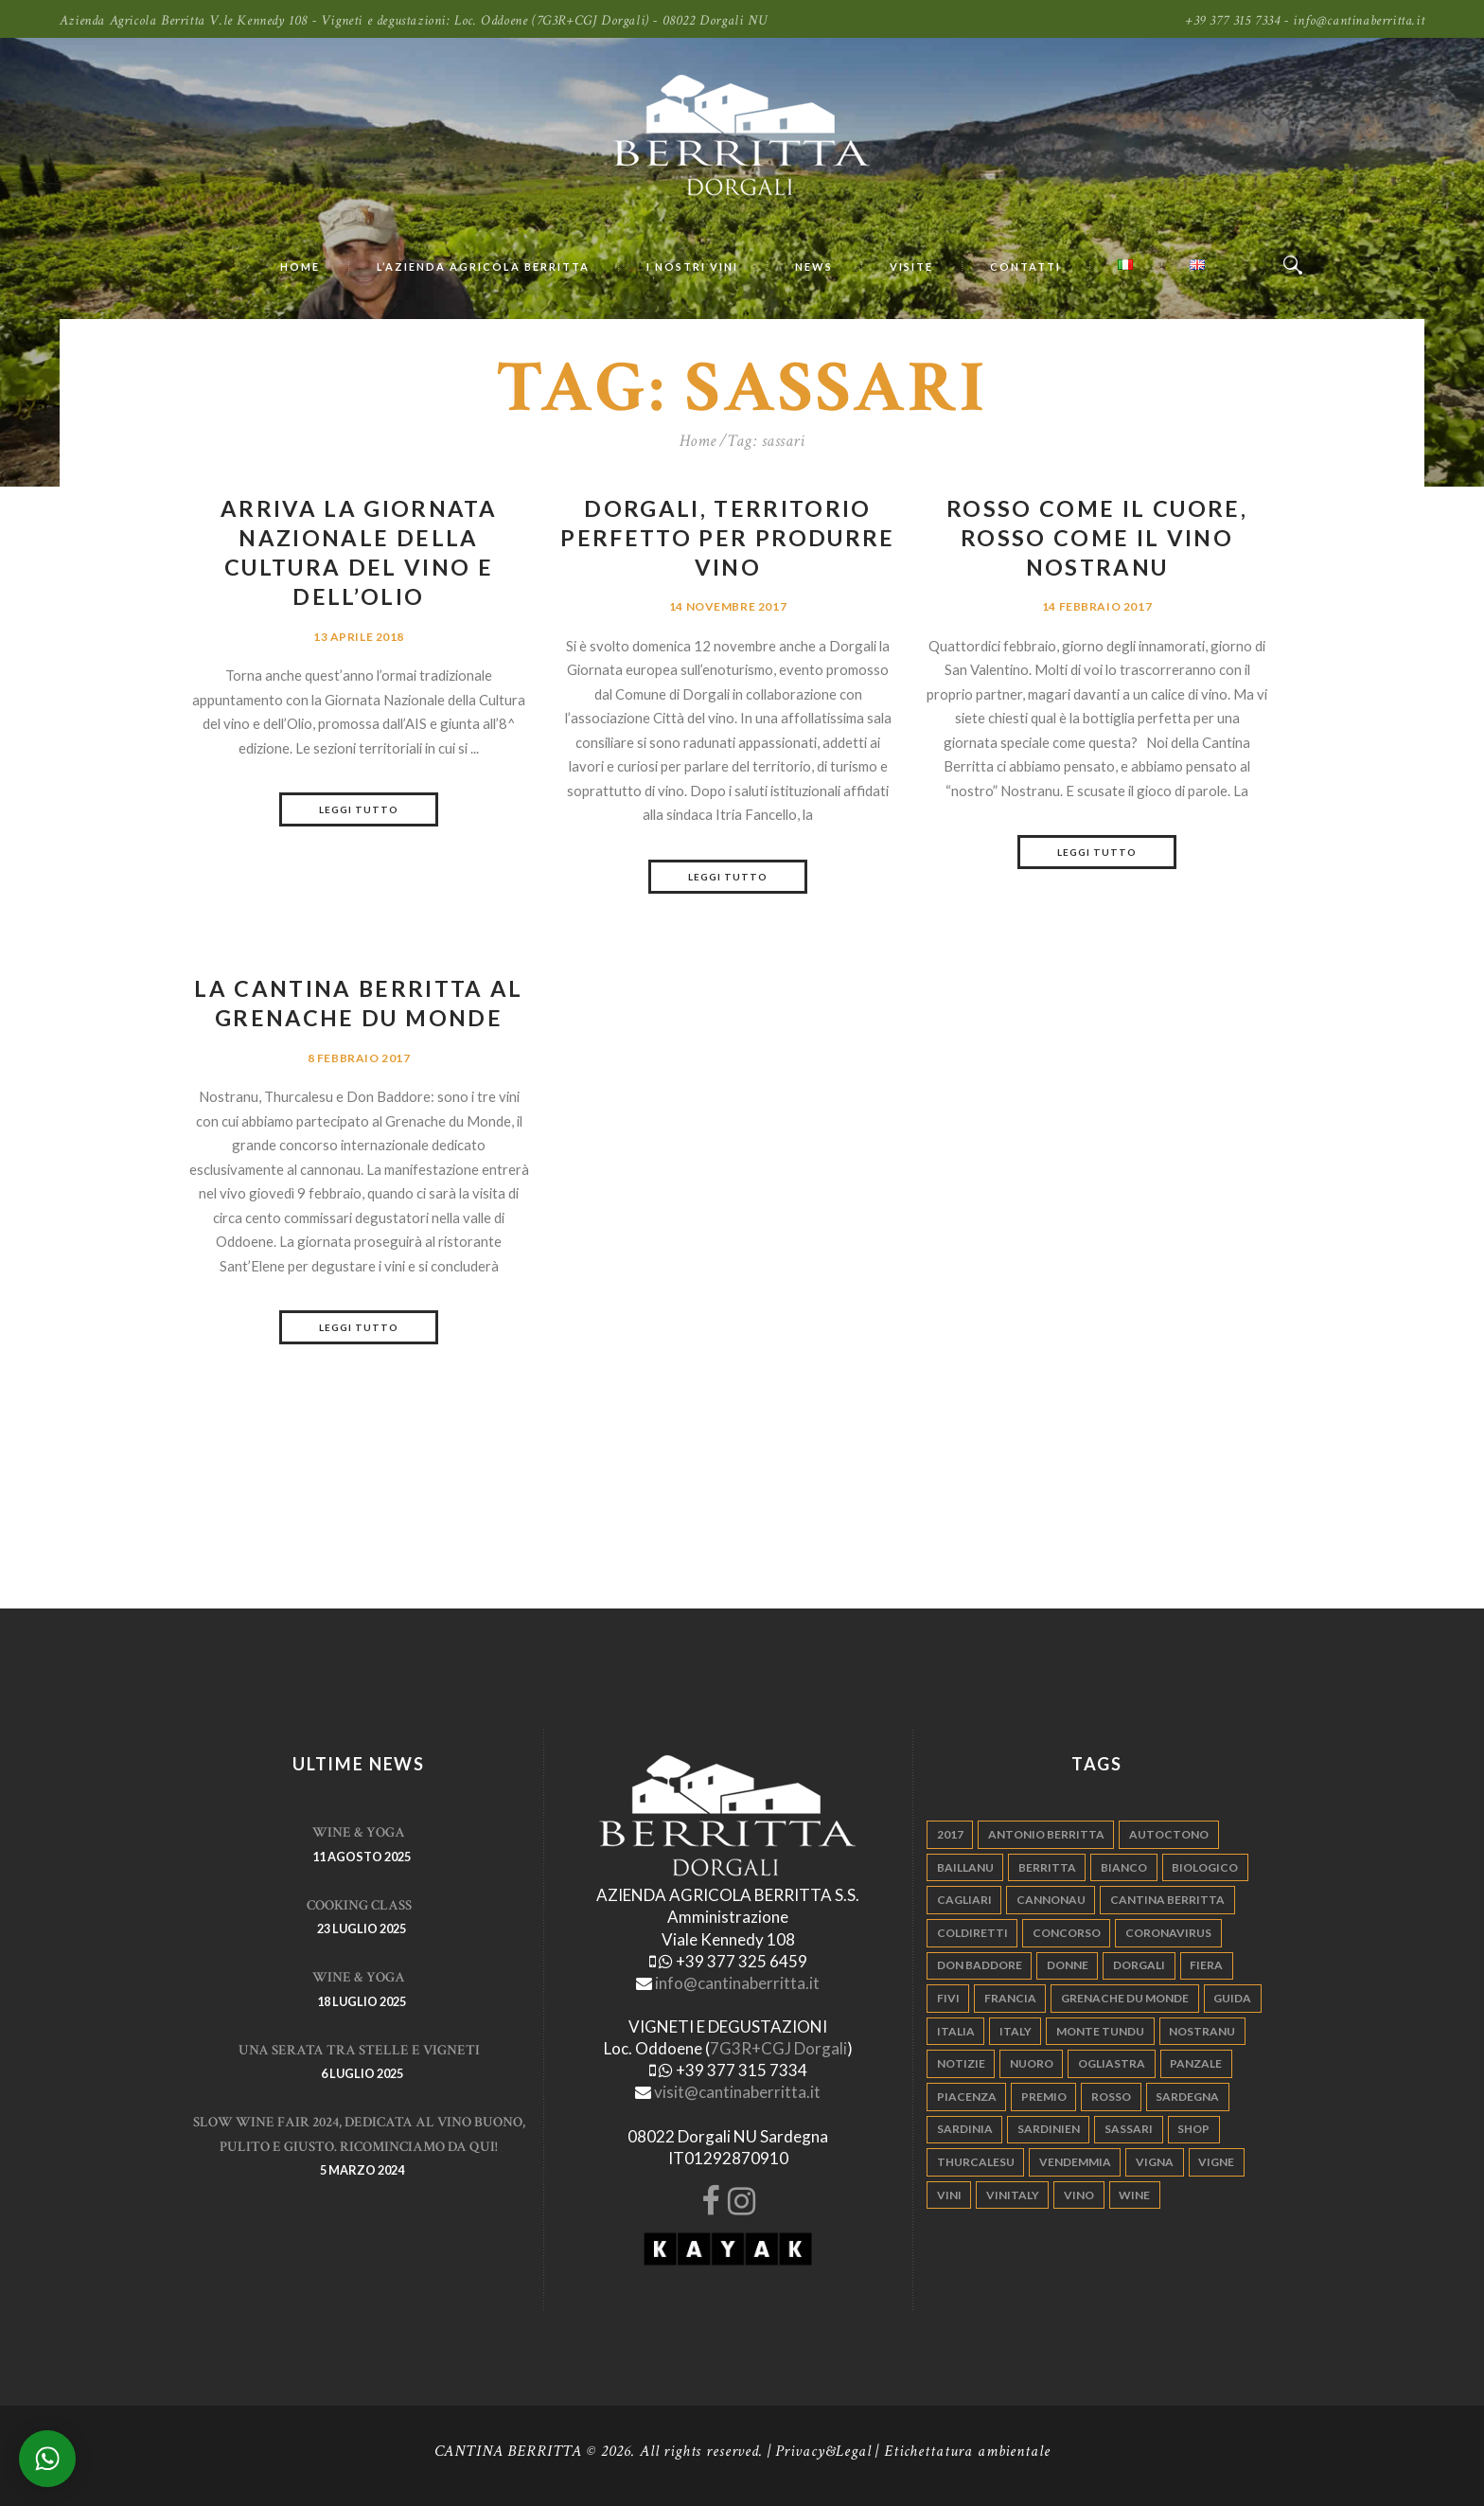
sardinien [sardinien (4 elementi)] (1048, 2129)
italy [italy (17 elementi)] (1015, 2031)
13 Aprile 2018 (358, 637)
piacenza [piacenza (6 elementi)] (967, 2096)
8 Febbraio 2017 (359, 1058)
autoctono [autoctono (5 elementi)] (1169, 1834)
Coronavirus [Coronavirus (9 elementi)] (1168, 1933)
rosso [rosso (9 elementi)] (1111, 2096)
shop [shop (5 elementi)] (1193, 2129)
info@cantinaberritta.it (737, 1983)
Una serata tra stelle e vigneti (359, 2050)
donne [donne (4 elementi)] (1067, 1965)
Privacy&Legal (823, 2451)
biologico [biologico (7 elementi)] (1205, 1867)
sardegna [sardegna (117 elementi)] (1187, 2096)
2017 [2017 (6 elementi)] (950, 1834)
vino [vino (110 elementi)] (1079, 2195)
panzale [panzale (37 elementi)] (1196, 2063)
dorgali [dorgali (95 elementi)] (1139, 1965)
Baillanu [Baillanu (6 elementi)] (965, 1867)
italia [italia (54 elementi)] (956, 2031)
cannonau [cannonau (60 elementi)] (1051, 1900)
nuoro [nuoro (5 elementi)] (1031, 2063)
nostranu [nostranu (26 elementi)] (1202, 2031)
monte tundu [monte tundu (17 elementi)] (1100, 2031)
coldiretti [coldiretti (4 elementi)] (972, 1933)
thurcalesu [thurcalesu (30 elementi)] (976, 2162)
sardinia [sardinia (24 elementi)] (965, 2129)
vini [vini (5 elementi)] (949, 2195)
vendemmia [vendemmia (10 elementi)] (1075, 2162)
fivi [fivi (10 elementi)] (948, 1998)
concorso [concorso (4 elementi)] (1067, 1933)
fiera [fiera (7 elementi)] (1206, 1965)
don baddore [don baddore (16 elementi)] (979, 1965)
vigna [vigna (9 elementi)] (1155, 2162)
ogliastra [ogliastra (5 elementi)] (1111, 2063)
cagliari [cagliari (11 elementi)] (964, 1900)
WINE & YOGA (358, 1832)
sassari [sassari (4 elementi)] (1128, 2129)
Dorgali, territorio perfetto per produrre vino (727, 537)
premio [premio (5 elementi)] (1044, 2096)
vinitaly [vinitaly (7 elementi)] (1012, 2195)
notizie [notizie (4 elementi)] (961, 2063)
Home (698, 441)
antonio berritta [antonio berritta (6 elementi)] (1046, 1834)
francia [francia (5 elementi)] (1010, 1998)
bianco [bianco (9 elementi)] (1124, 1867)
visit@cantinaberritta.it (737, 2092)
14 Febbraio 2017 (1097, 606)
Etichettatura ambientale (967, 2451)
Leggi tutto (358, 809)
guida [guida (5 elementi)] (1232, 1998)
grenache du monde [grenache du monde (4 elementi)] (1125, 1998)
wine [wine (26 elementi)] (1134, 2195)
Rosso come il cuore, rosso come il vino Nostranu (1096, 537)
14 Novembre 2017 (727, 606)
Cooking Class (359, 1905)
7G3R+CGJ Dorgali (778, 2048)
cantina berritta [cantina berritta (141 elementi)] (1167, 1900)
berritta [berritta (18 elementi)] (1047, 1867)
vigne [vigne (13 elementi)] (1216, 2162)
